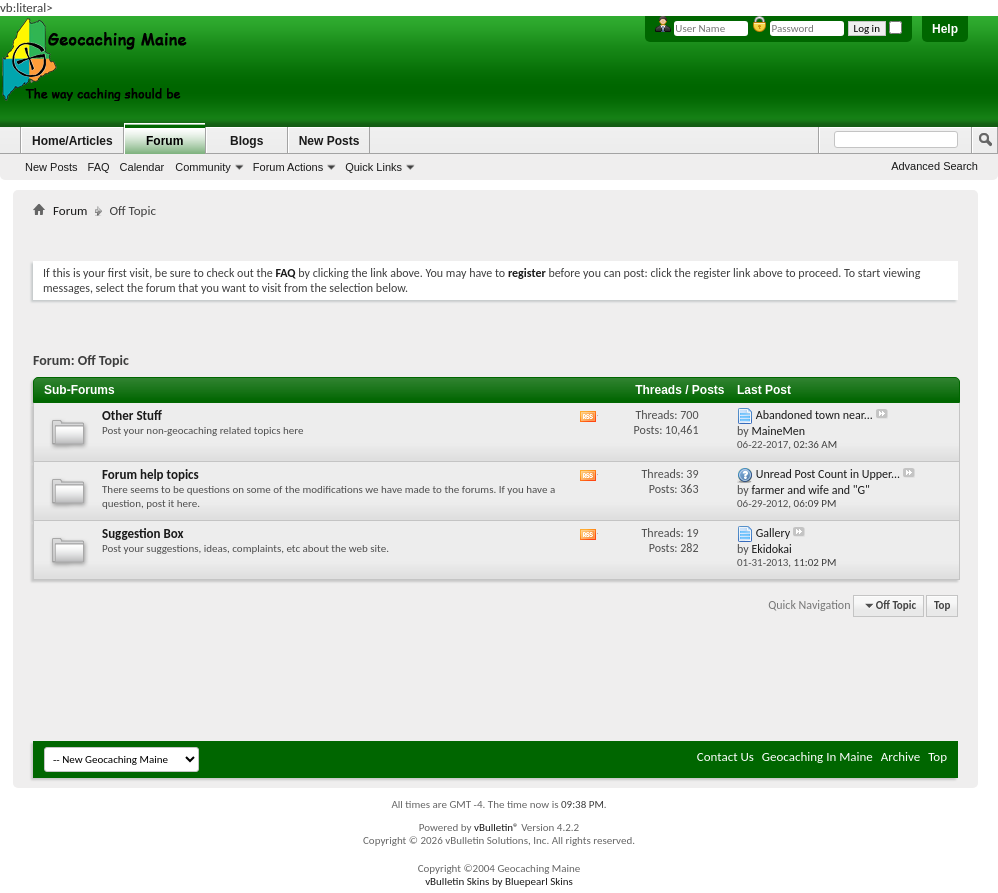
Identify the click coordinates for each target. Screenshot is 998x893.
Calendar (142, 167)
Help (945, 29)
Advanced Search (934, 166)
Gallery (773, 533)
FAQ (99, 167)
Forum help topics (150, 474)
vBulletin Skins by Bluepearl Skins (499, 881)
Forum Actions (288, 167)
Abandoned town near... (814, 415)
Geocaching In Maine (817, 756)
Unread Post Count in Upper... (828, 474)
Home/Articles (72, 141)
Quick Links (373, 167)
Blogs (246, 141)
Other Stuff (132, 415)
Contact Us (725, 756)
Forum (164, 141)
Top (942, 605)
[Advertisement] (496, 235)
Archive (900, 756)
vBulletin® (496, 827)
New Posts (51, 167)
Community (203, 167)
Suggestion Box (143, 533)
